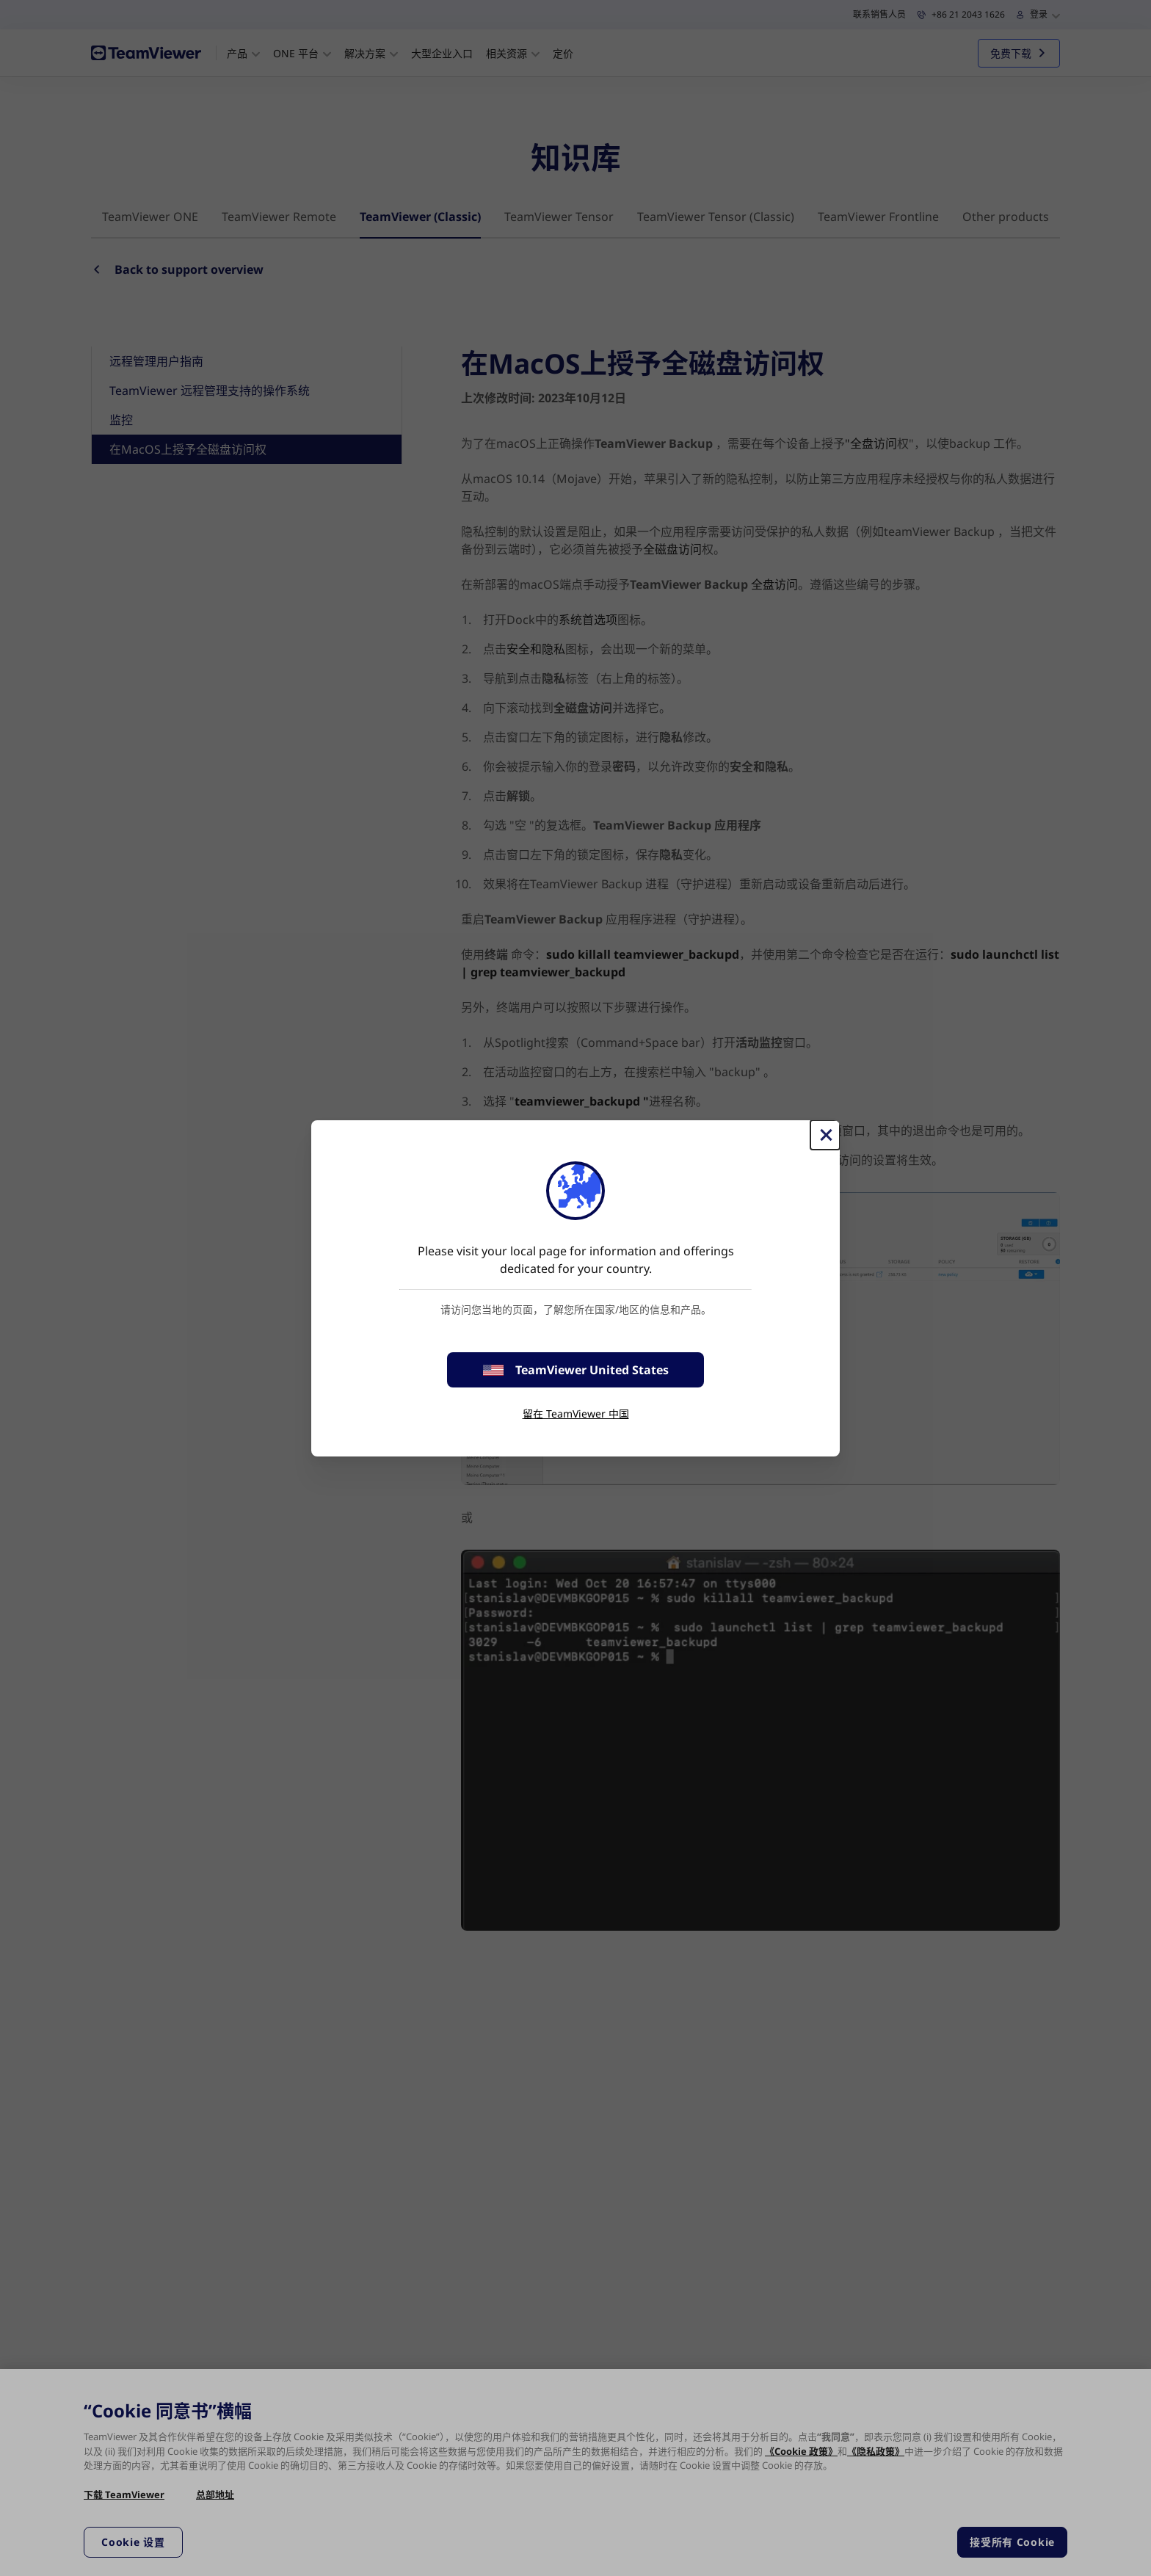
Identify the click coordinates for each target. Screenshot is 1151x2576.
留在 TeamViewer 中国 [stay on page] (576, 1414)
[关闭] (825, 1135)
